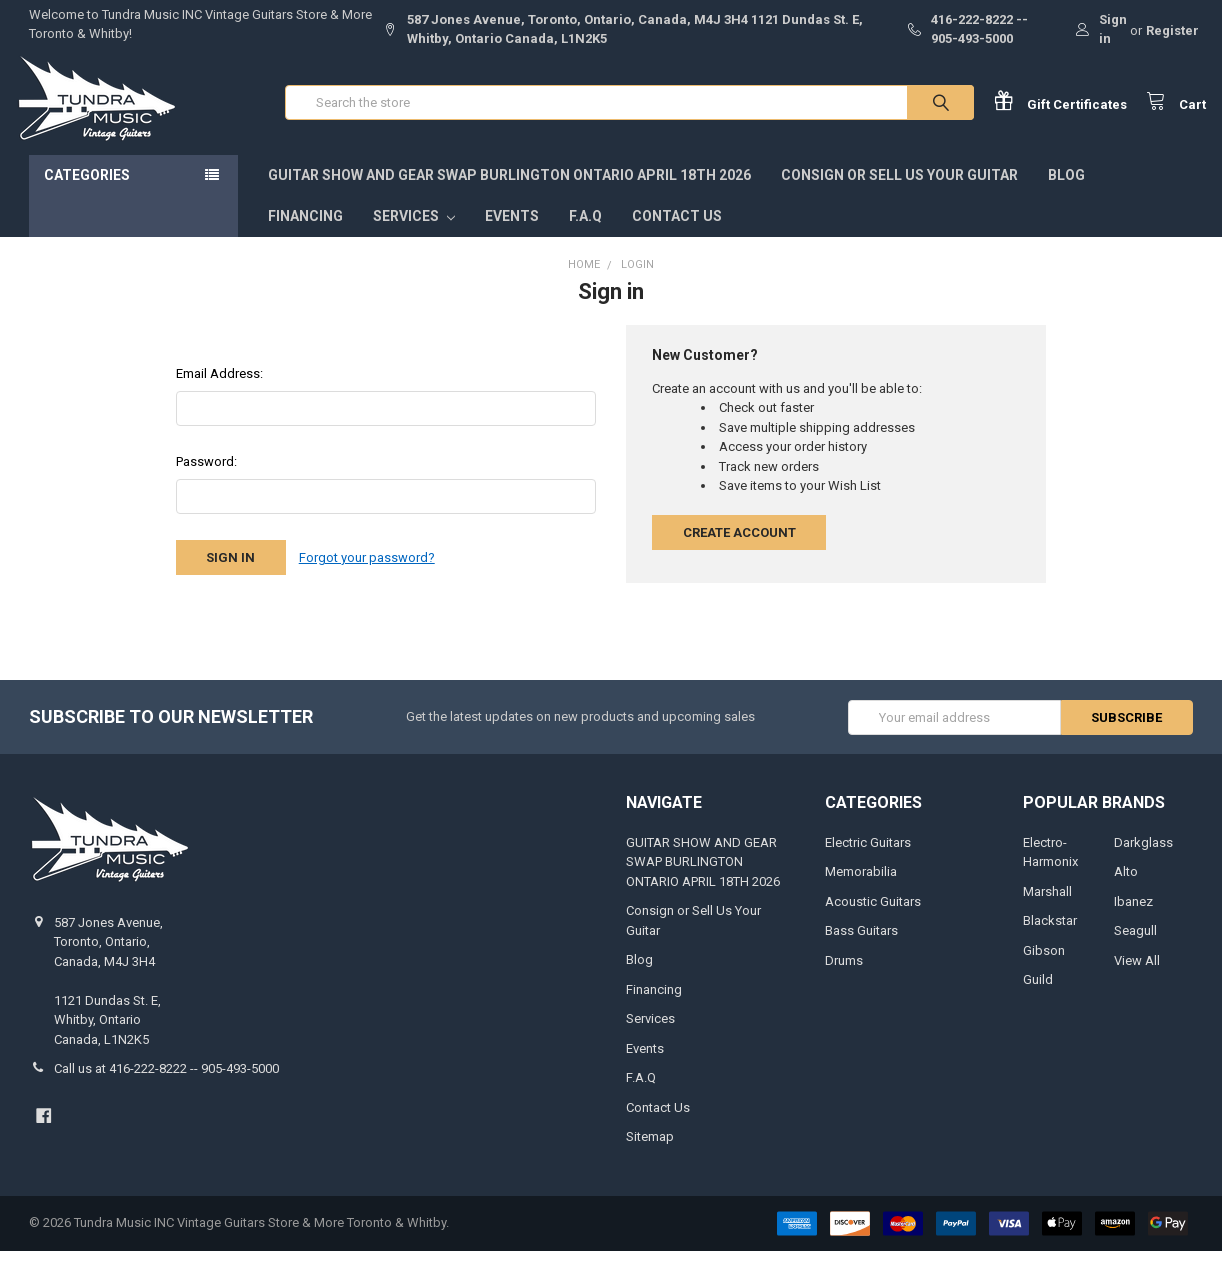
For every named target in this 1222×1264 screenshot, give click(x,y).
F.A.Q (585, 230)
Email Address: (219, 387)
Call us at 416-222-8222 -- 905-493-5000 (166, 1082)
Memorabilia (861, 885)
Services (414, 230)
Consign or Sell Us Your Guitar (899, 189)
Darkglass (1143, 855)
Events (512, 230)
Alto (1126, 885)
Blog (1066, 189)
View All (1137, 973)
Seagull (1135, 944)
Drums (844, 973)
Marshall (1047, 904)
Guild (1038, 993)
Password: (206, 475)
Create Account (739, 546)
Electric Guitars (868, 855)
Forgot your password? (367, 571)
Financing (305, 230)
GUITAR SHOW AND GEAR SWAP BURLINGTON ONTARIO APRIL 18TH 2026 (509, 189)
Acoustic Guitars (873, 914)
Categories (87, 189)
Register (1172, 30)
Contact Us (677, 230)
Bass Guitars (861, 944)
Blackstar (1050, 934)
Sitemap (650, 1150)
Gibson (1044, 963)
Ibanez (1133, 914)
